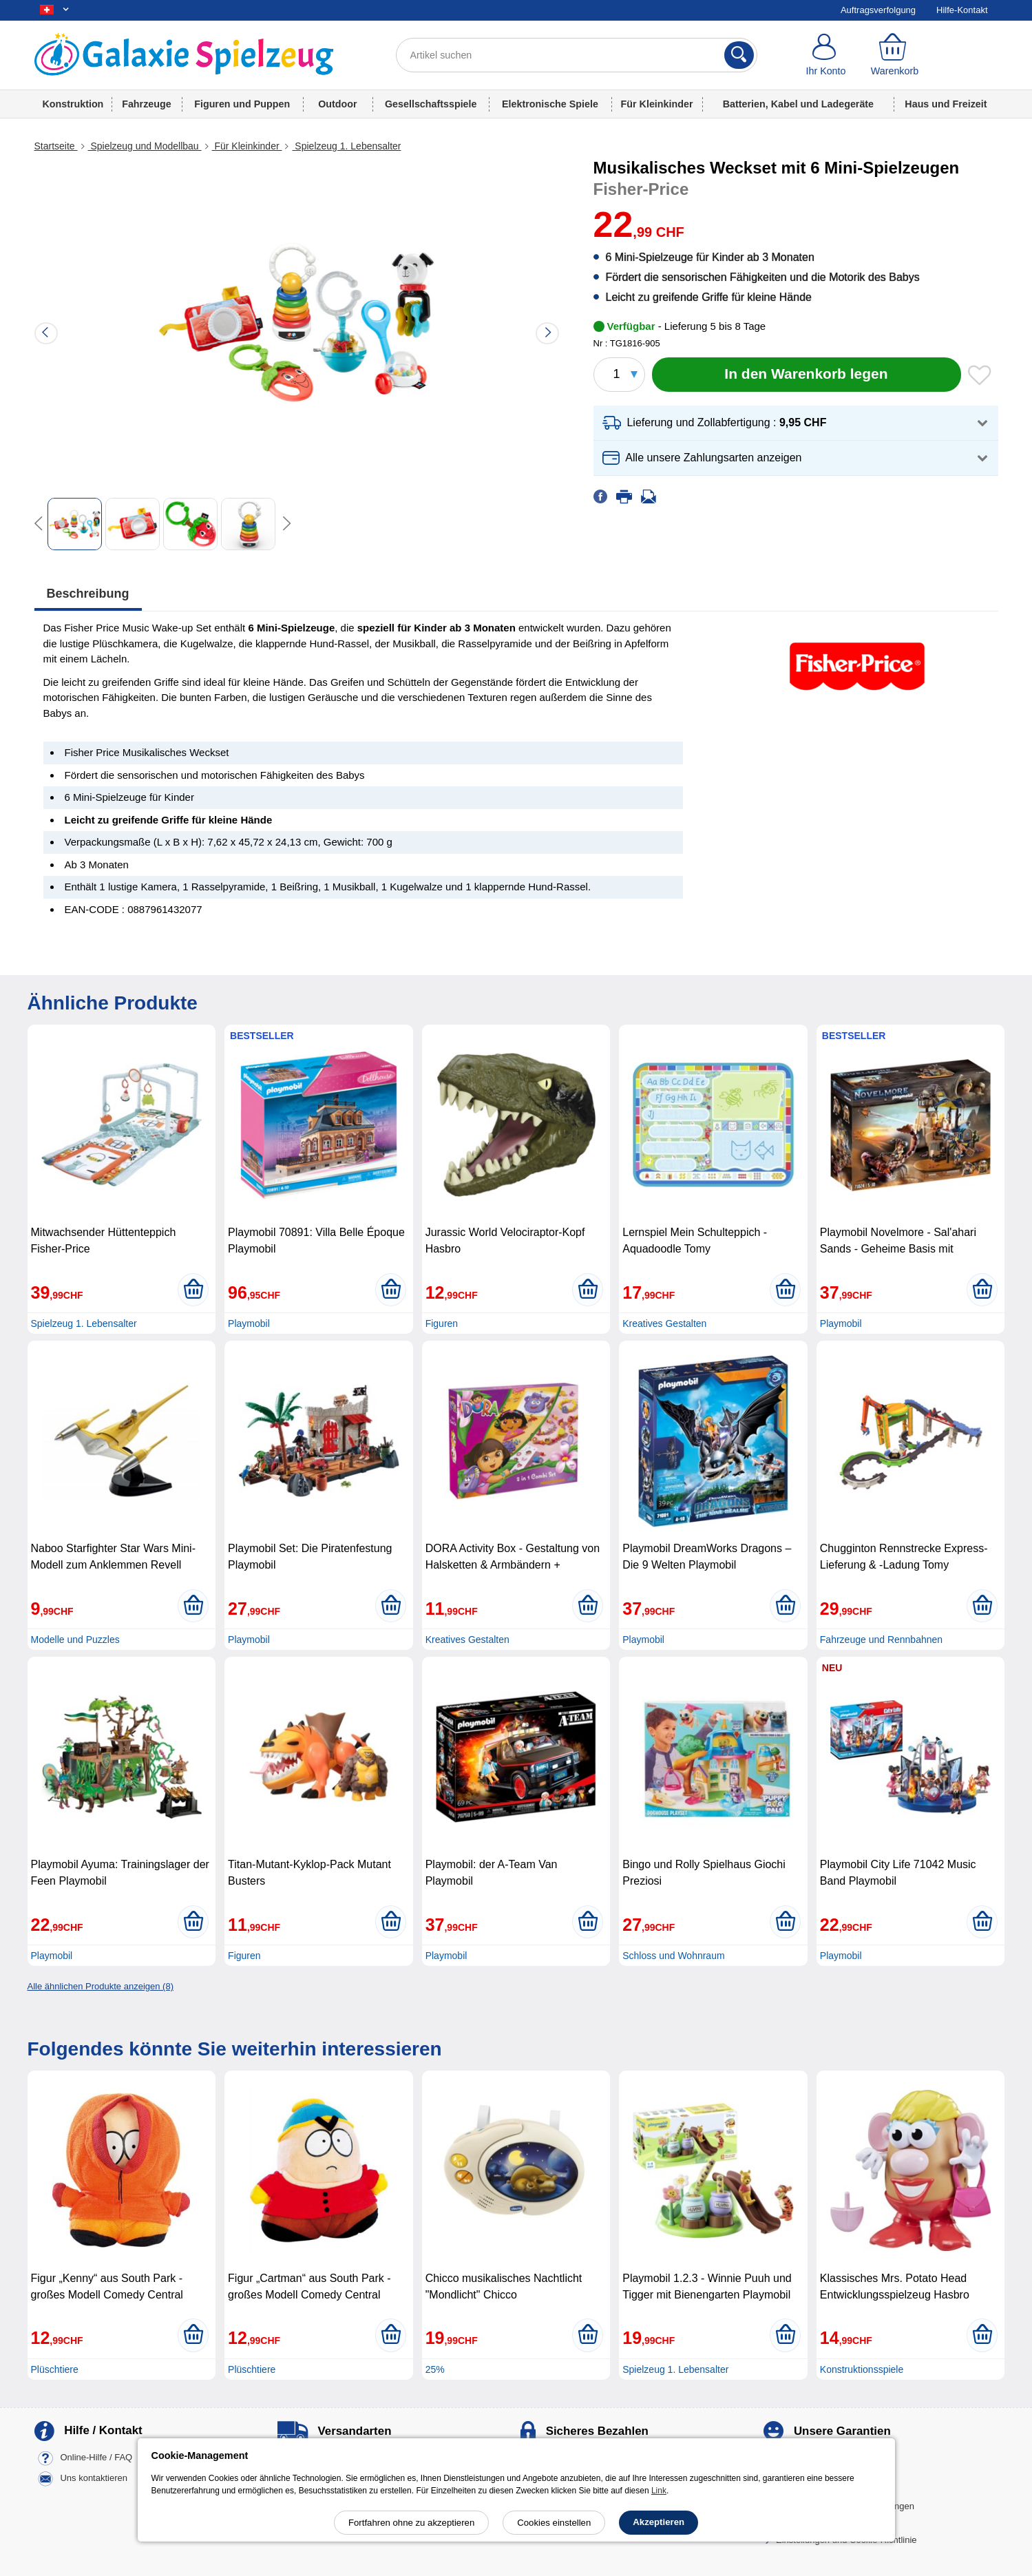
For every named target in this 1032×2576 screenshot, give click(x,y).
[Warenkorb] (894, 55)
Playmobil (249, 1323)
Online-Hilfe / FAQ (96, 2457)
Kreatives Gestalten (664, 1323)
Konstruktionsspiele (861, 2369)
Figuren (441, 1323)
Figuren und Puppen (242, 103)
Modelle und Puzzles (75, 1639)
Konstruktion (72, 103)
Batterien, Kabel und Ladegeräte (798, 103)
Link (658, 2490)
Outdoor (337, 103)
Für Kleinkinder (657, 103)
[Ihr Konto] (826, 55)
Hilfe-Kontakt (961, 10)
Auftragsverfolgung (878, 10)
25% (435, 2369)
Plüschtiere (54, 2369)
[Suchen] (739, 55)
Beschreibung (88, 593)
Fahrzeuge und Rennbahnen (881, 1639)
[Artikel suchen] (576, 55)
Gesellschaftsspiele (431, 103)
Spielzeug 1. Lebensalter (346, 145)
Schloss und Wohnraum (673, 1955)
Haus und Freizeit (946, 103)
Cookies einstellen (554, 2522)
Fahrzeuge (146, 103)
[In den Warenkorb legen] (806, 374)
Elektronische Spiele (550, 103)
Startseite (56, 145)
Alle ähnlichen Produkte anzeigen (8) (100, 1986)
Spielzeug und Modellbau (145, 145)
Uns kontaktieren (93, 2478)
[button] (795, 423)
